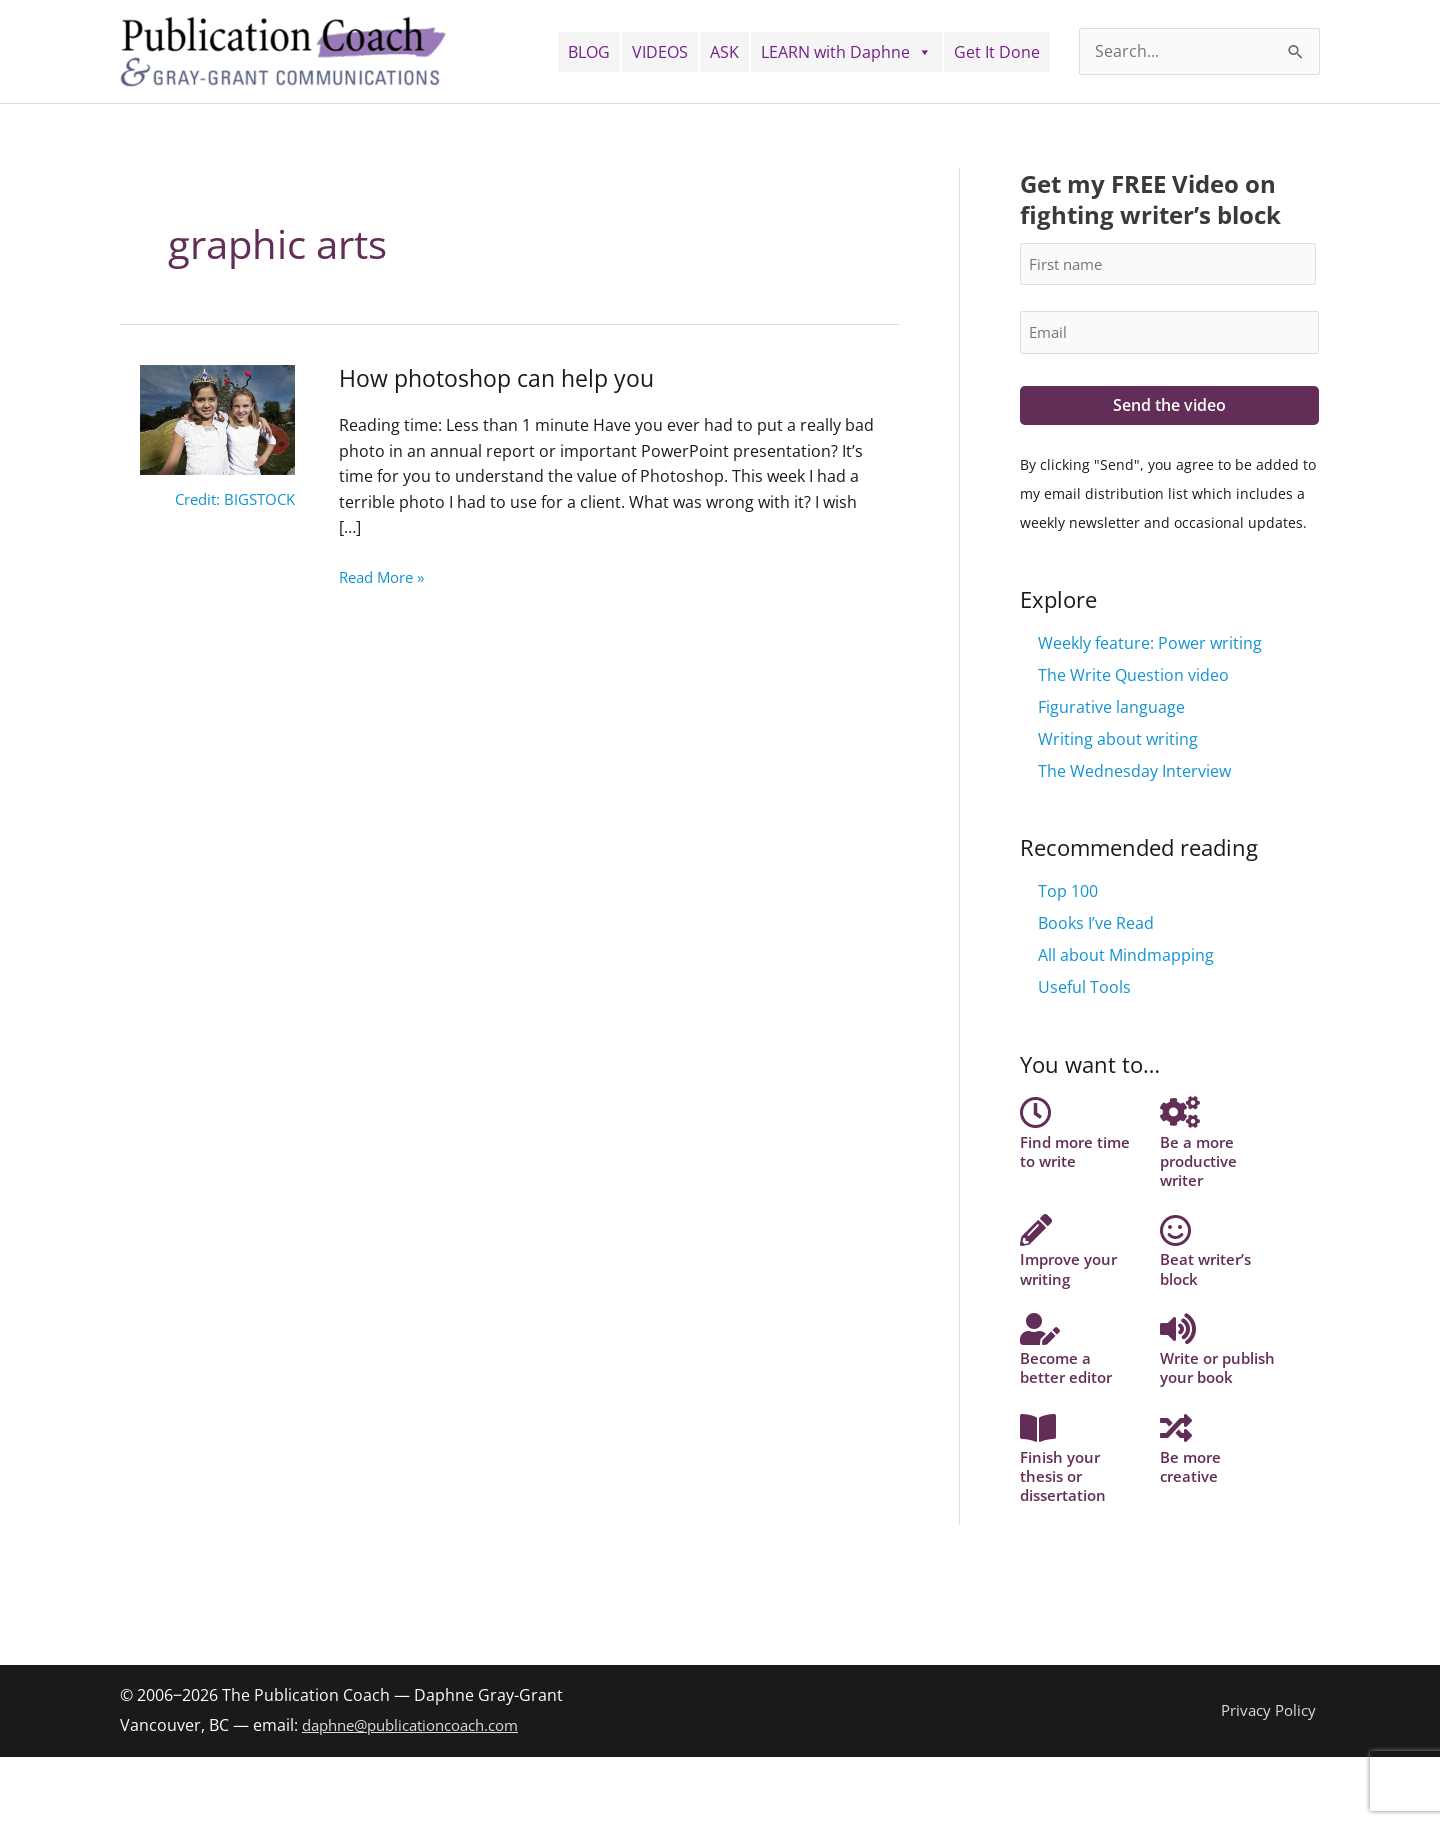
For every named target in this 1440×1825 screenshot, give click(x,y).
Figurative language (1111, 709)
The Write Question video (1133, 677)
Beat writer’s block (1208, 1280)
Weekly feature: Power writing (1150, 645)
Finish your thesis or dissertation (1065, 1529)
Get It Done (997, 52)
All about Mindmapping (1126, 958)
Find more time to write (1078, 1151)
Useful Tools (1084, 990)
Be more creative (1192, 1520)
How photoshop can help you (502, 377)
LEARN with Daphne (846, 52)
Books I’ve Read (1096, 926)
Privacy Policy (1269, 1779)
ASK (724, 52)
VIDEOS (660, 52)
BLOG (589, 52)
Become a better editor (1068, 1391)
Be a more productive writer (1201, 1160)
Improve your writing (1072, 1280)
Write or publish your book (1208, 1400)
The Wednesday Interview (1134, 773)
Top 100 (1068, 894)
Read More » (386, 576)
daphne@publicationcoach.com (421, 1794)
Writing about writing (1118, 741)
